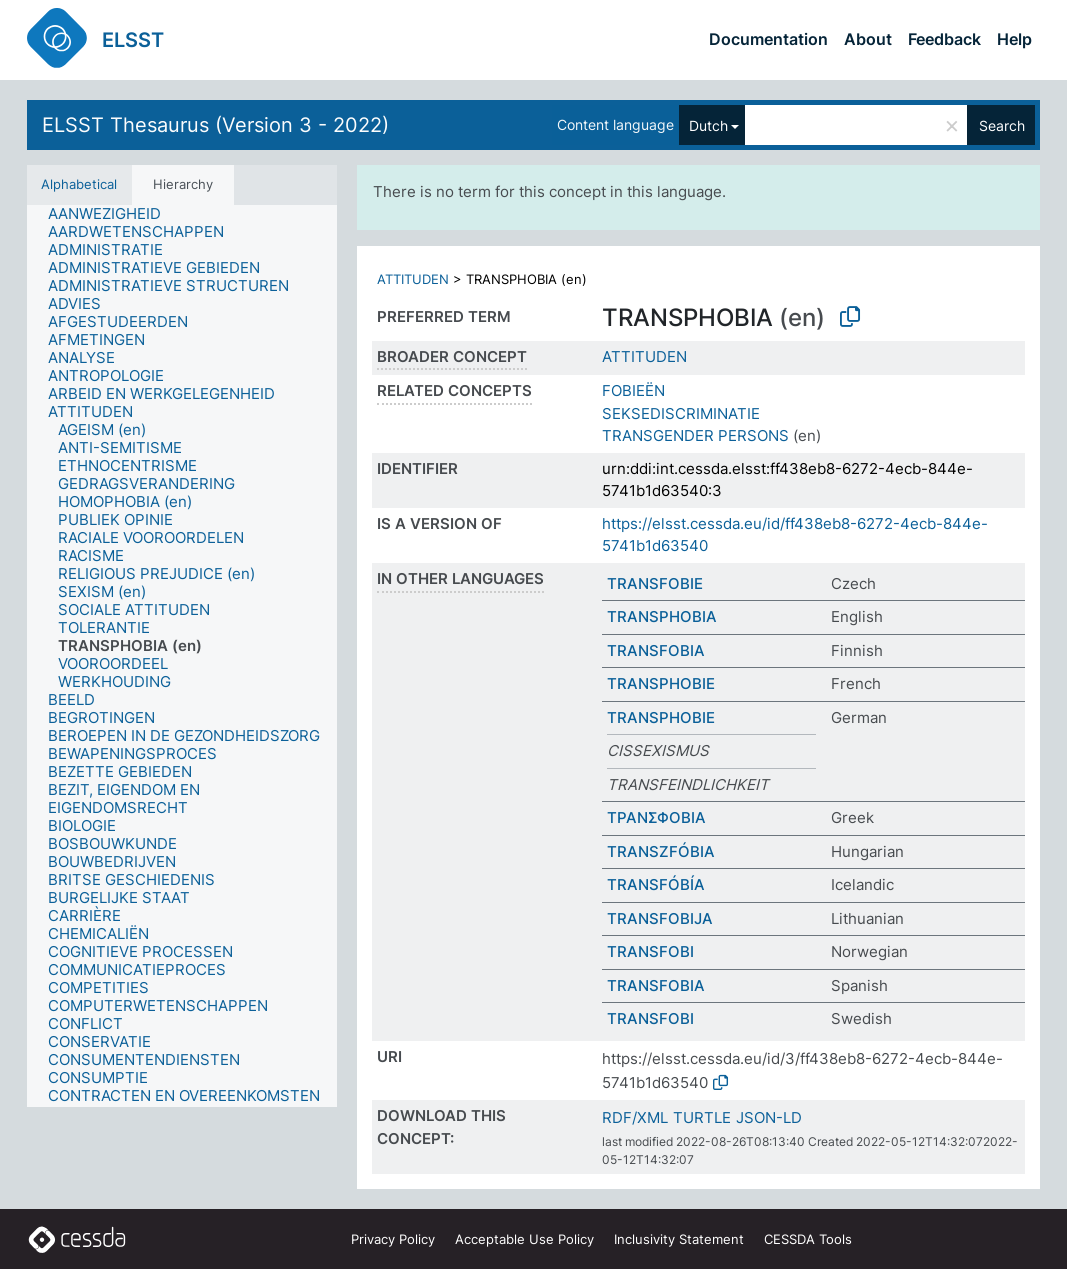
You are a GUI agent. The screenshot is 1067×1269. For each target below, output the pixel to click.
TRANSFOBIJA (660, 918)
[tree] (182, 656)
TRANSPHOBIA (662, 616)
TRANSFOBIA (656, 650)
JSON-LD (769, 1117)
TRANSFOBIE (655, 583)
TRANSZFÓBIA (661, 851)
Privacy (393, 1239)
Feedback (944, 39)
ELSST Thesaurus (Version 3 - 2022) (215, 125)
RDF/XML (635, 1117)
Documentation (768, 39)
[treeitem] (113, 214)
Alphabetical (79, 184)
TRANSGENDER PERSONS (695, 435)
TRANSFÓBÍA (656, 884)
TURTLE (702, 1117)
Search (1002, 125)
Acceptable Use (524, 1239)
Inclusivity (679, 1239)
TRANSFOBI (650, 951)
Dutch (708, 125)
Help (1014, 39)
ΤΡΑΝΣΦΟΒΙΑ (656, 817)
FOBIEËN (633, 390)
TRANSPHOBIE (661, 683)
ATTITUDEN (413, 279)
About (868, 39)
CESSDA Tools (808, 1239)
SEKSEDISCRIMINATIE (681, 413)
